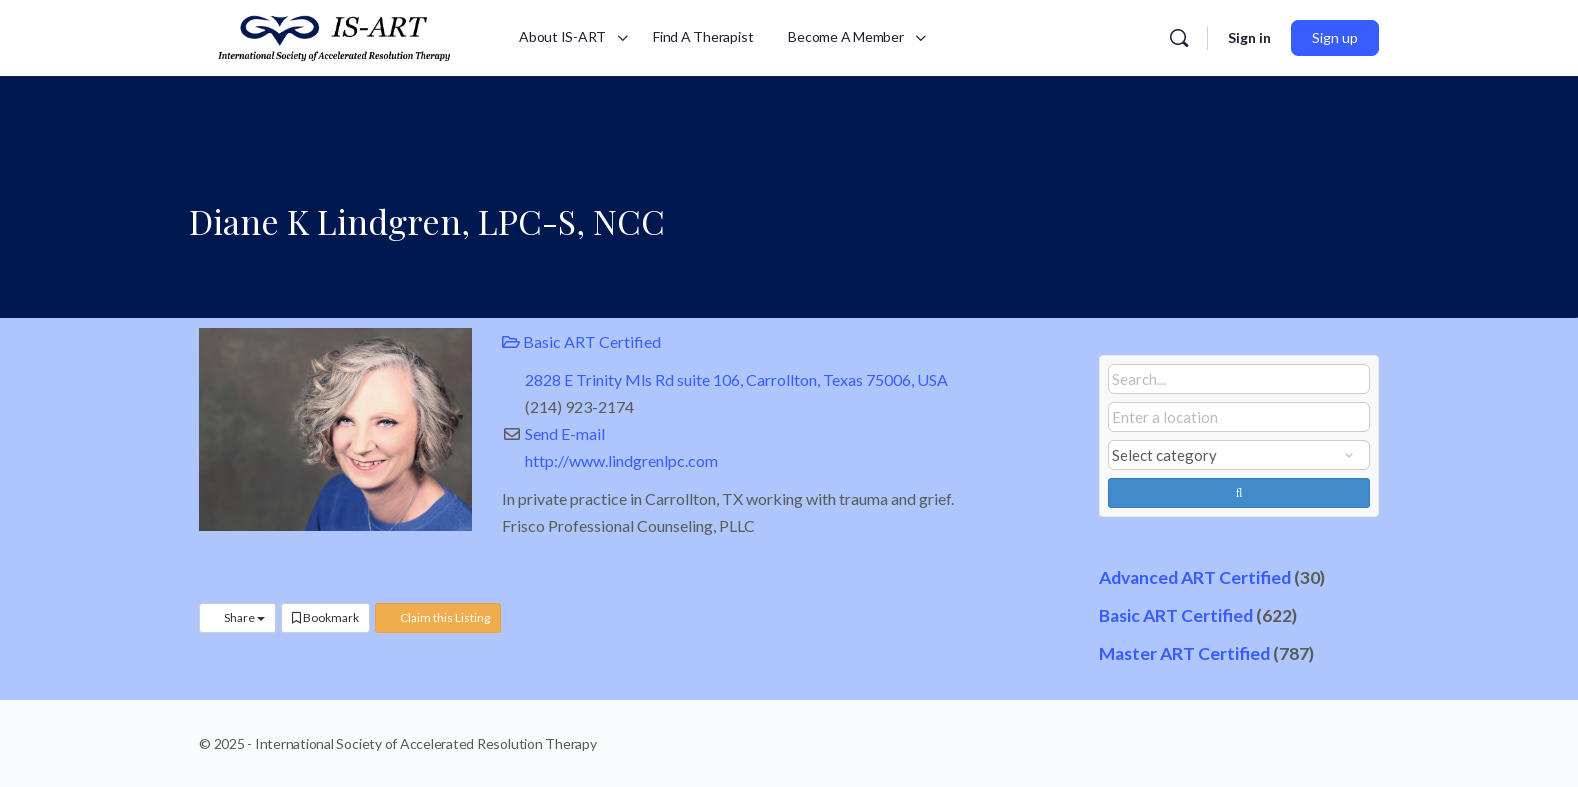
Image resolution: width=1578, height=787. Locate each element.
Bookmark (325, 617)
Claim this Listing (438, 617)
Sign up (1335, 37)
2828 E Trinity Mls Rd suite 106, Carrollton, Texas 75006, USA (736, 379)
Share (237, 617)
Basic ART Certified (581, 341)
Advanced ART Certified (1195, 577)
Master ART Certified (1184, 653)
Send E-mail (565, 433)
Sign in (1249, 37)
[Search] (1179, 38)
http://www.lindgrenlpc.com (621, 460)
